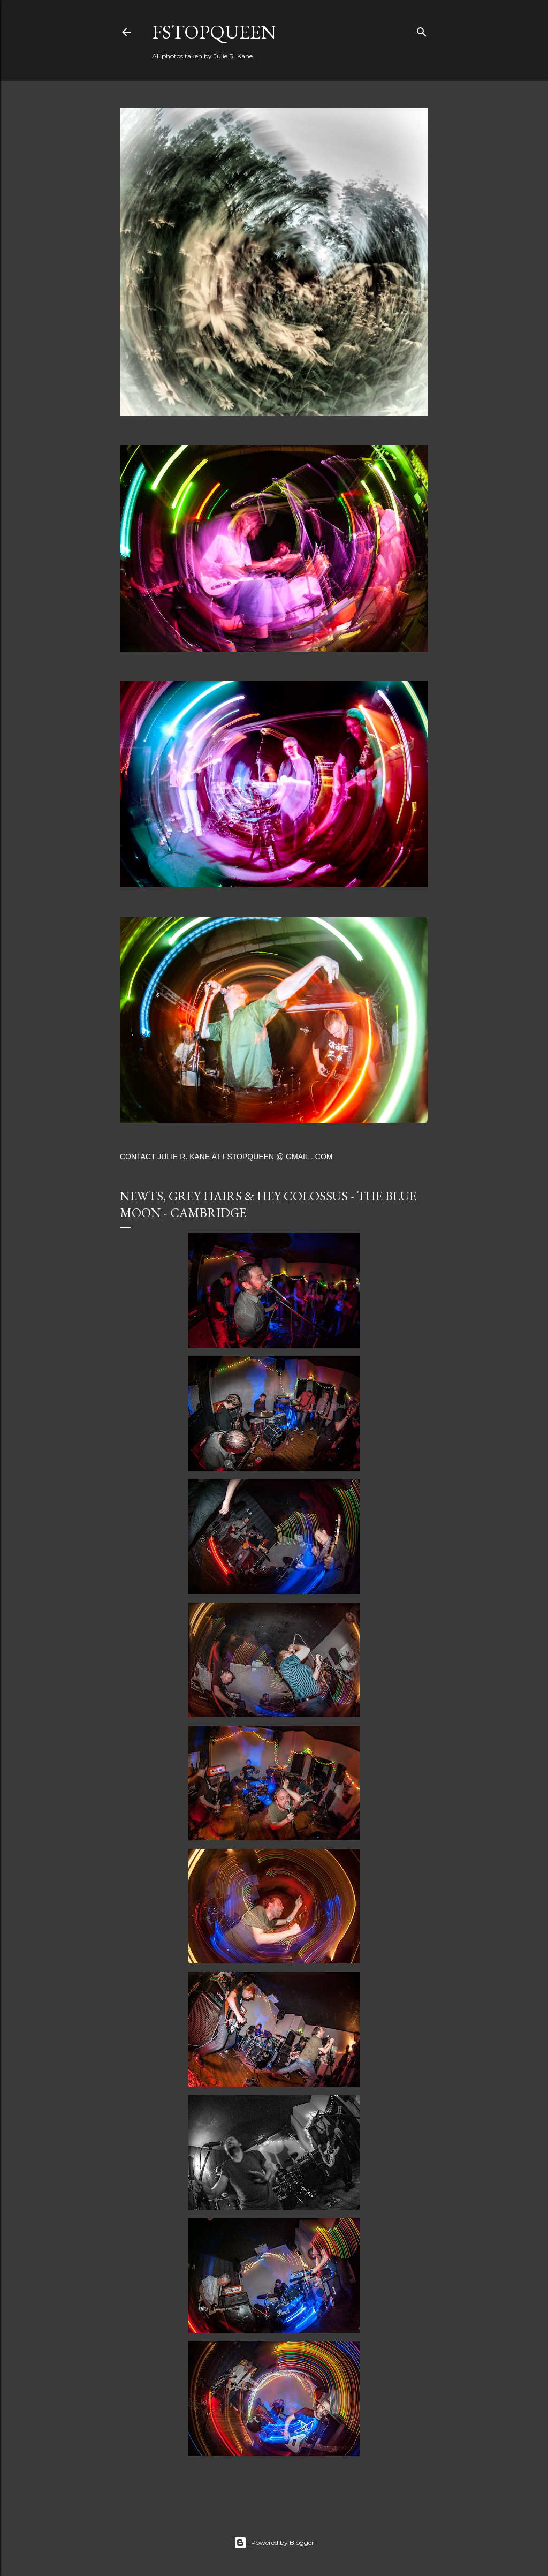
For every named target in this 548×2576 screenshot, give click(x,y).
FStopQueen (214, 31)
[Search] (421, 29)
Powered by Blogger (274, 2542)
